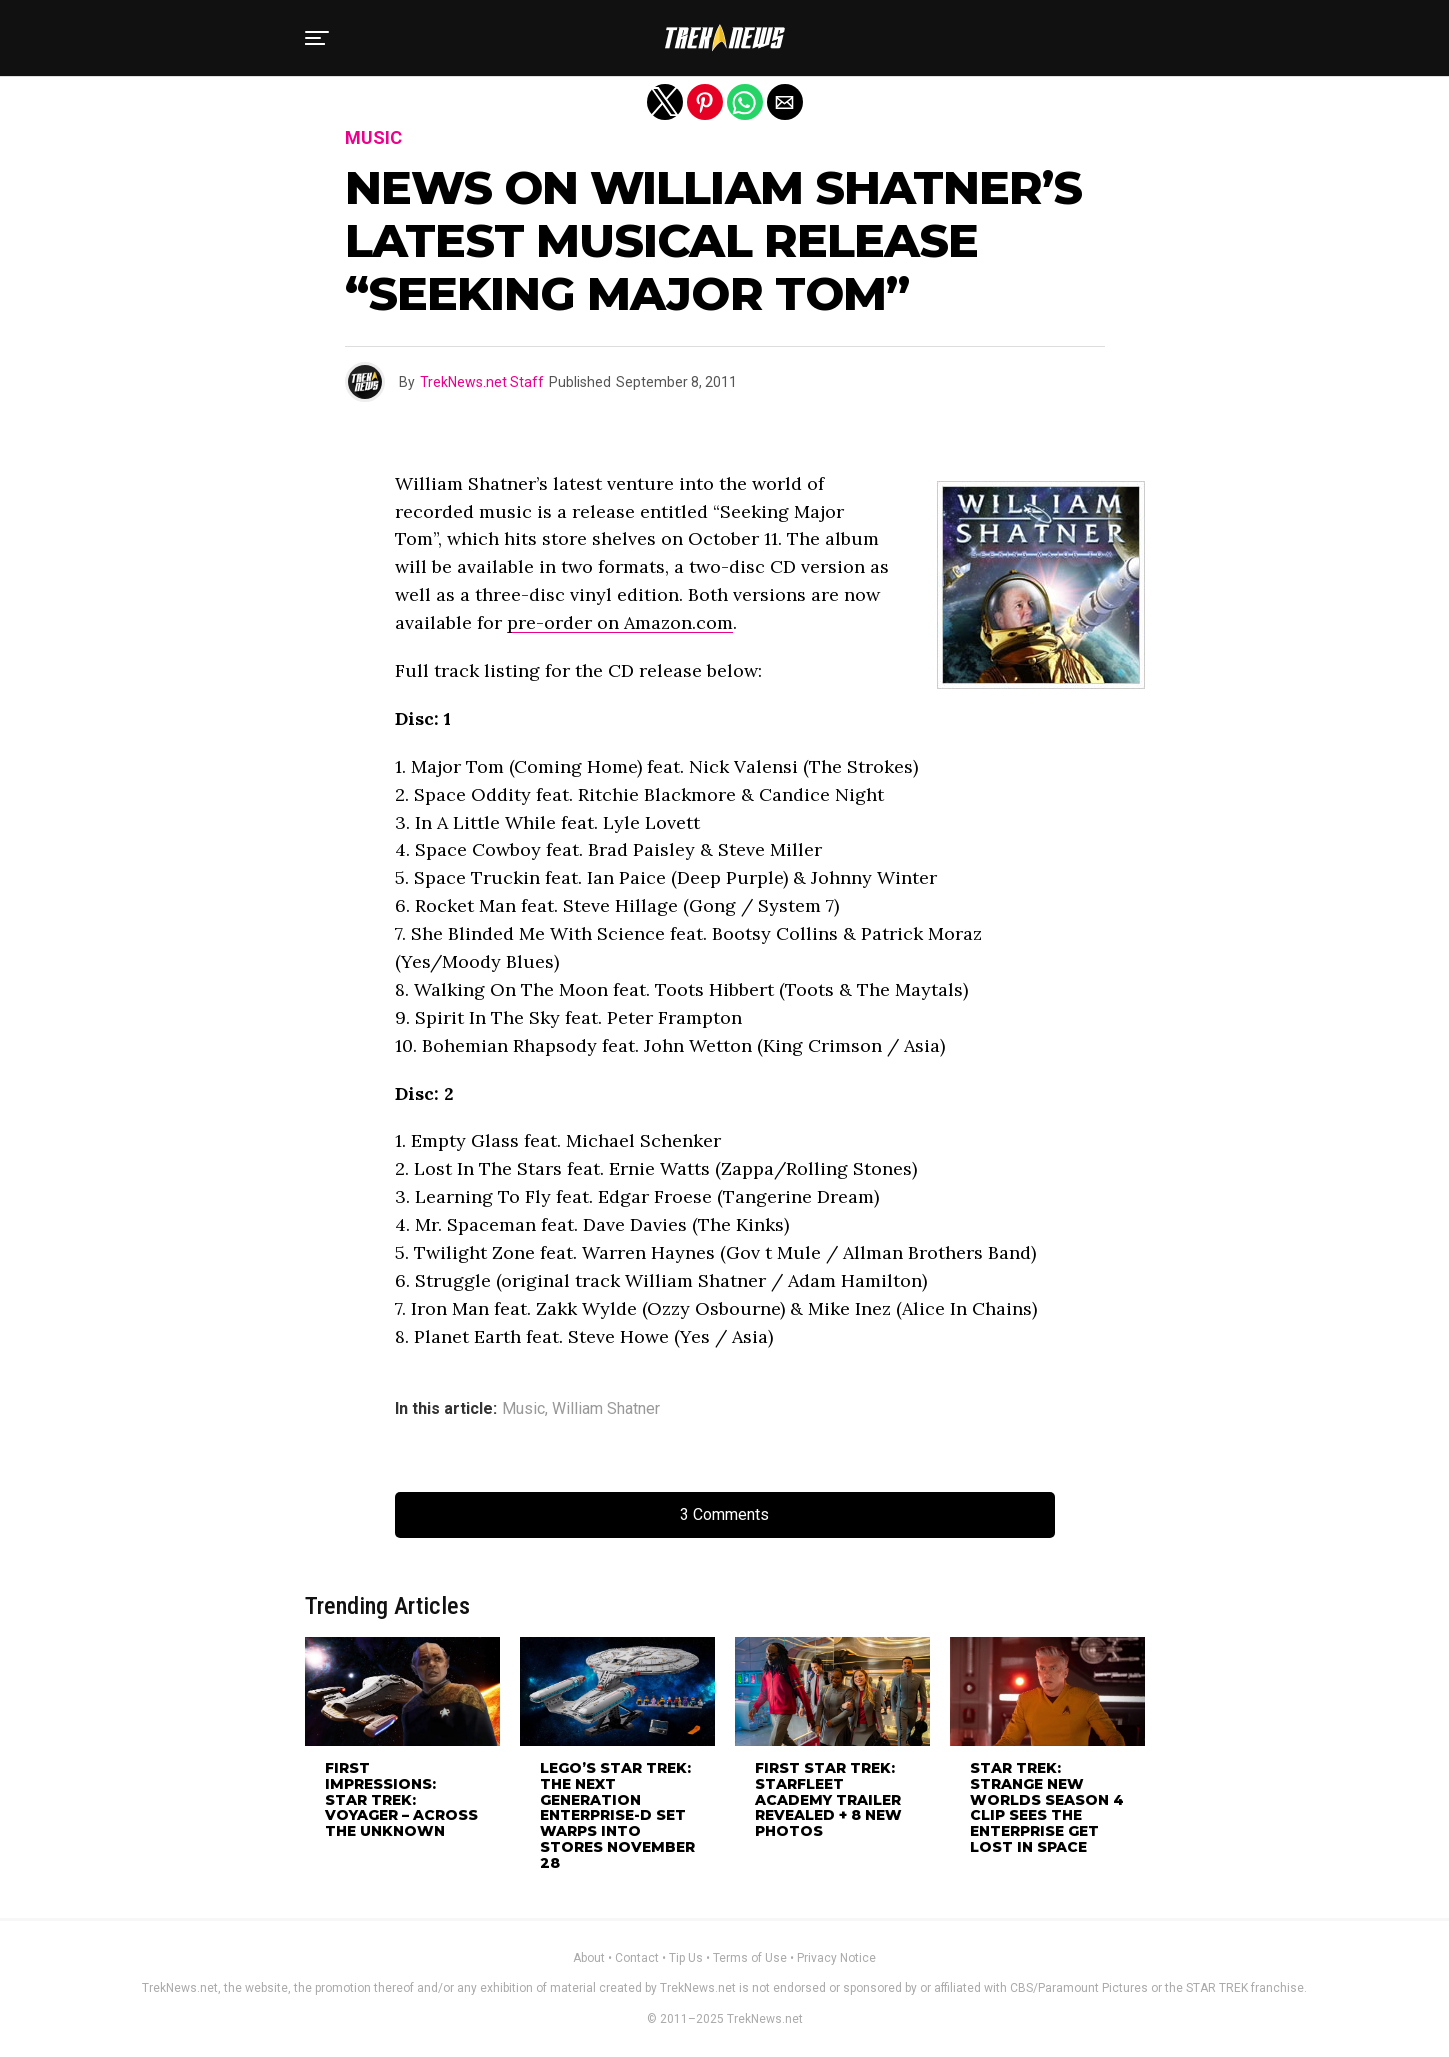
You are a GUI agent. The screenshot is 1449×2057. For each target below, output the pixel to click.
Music (523, 1409)
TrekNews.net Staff (482, 382)
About (589, 1958)
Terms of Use (750, 1958)
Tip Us (686, 1958)
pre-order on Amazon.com (620, 622)
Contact (637, 1958)
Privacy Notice (836, 1958)
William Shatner (606, 1409)
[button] (317, 38)
